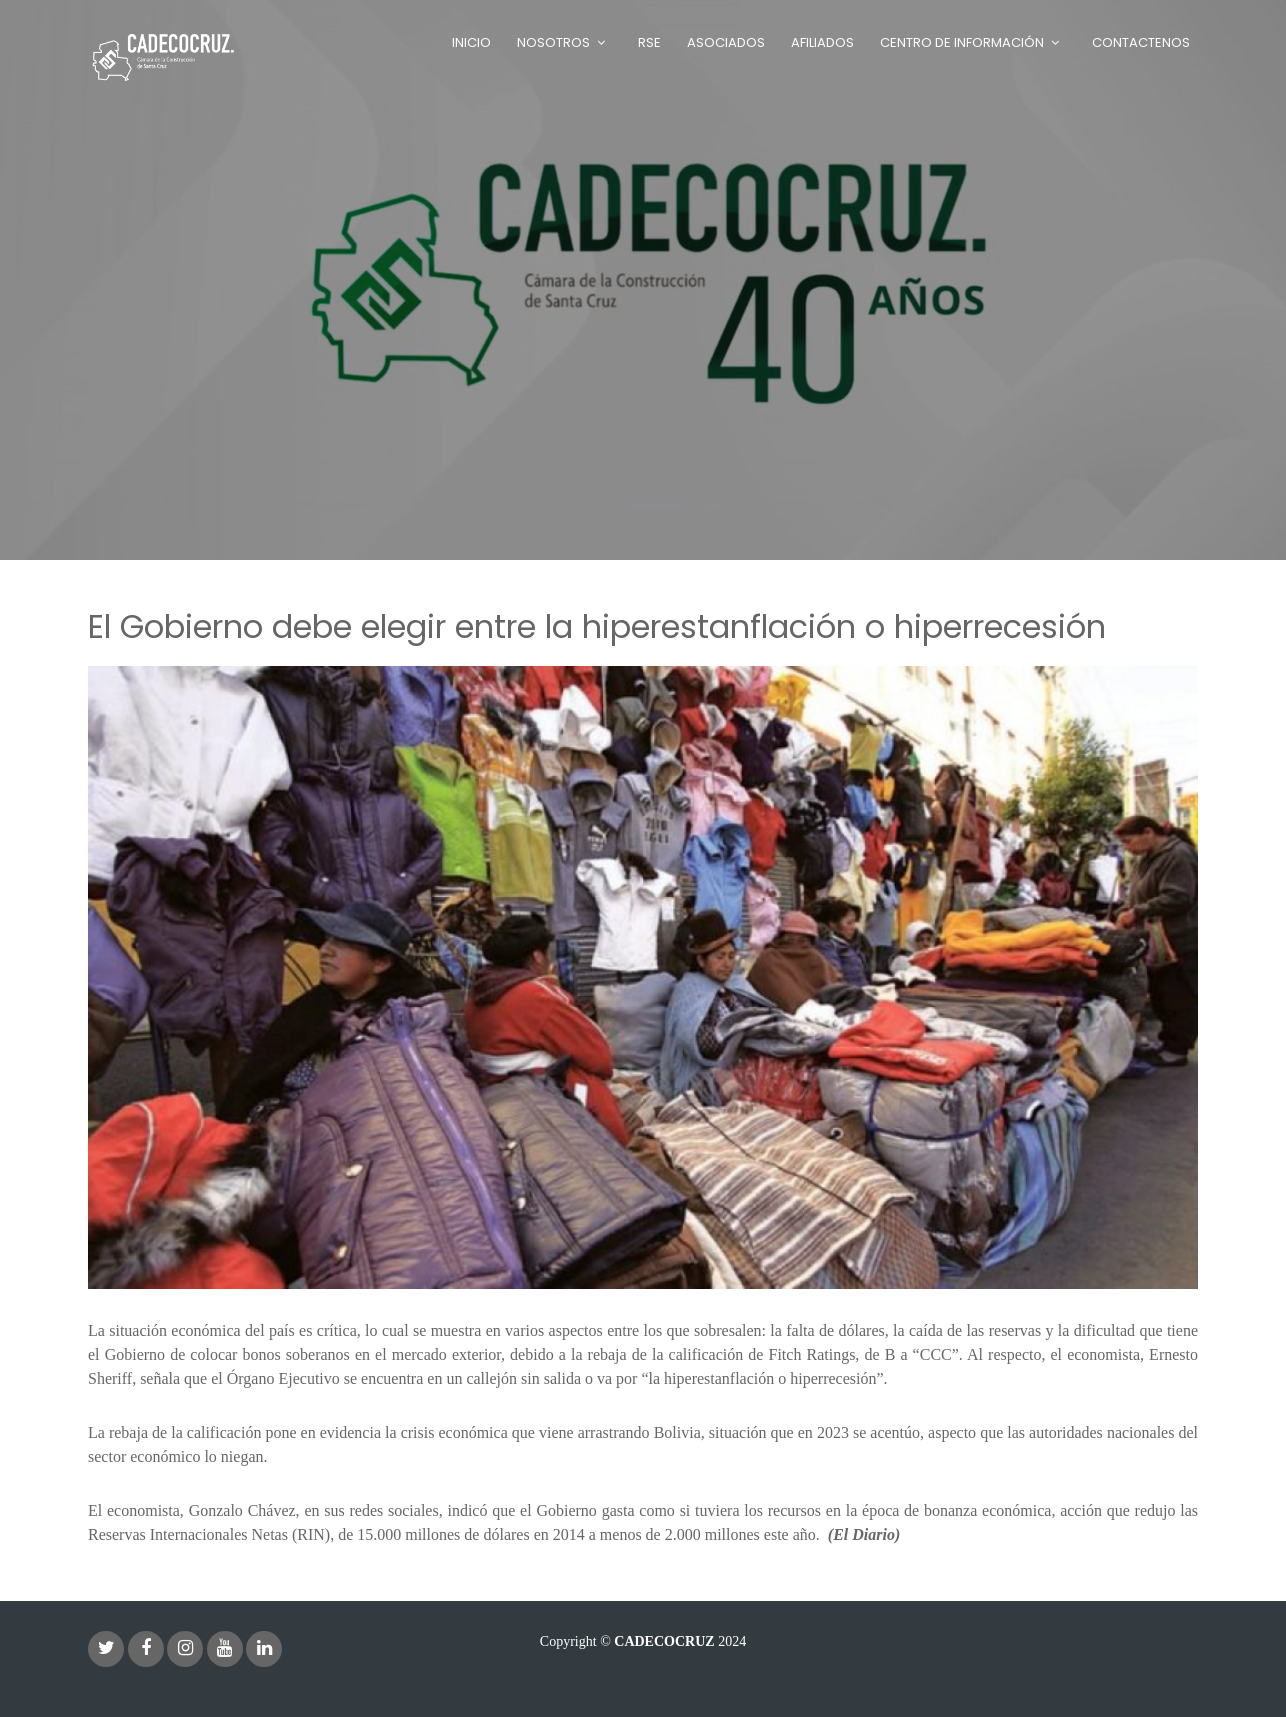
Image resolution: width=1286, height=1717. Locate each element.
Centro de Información (962, 42)
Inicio (471, 42)
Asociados (726, 42)
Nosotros (553, 42)
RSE (649, 42)
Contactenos (1141, 42)
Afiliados (822, 42)
